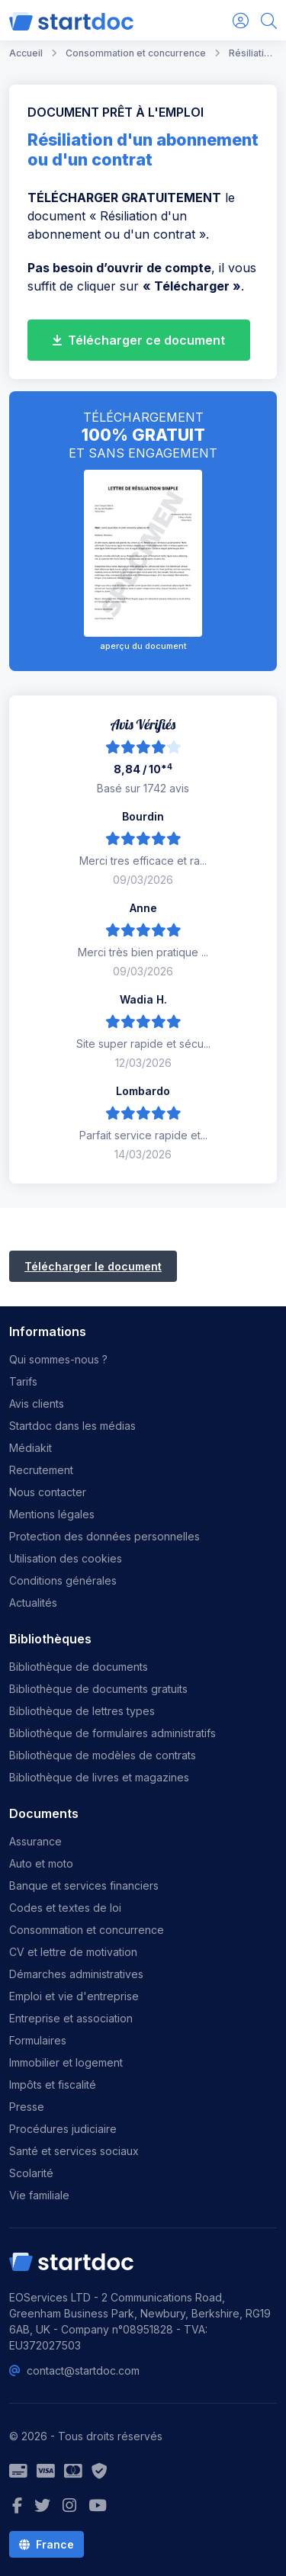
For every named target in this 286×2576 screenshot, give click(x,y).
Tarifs (23, 1381)
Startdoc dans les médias (72, 1425)
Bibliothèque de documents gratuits (98, 1688)
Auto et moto (41, 1863)
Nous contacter (47, 1492)
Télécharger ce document (139, 340)
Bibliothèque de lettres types (82, 1710)
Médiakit (30, 1447)
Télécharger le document (93, 1266)
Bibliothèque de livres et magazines (99, 1777)
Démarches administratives (76, 1973)
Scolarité (31, 2172)
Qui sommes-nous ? (58, 1359)
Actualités (33, 1602)
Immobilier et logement (66, 2062)
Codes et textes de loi (65, 1907)
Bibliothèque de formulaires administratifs (112, 1732)
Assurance (35, 1841)
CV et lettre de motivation (73, 1951)
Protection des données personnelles (104, 1536)
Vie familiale (39, 2195)
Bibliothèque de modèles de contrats (102, 1755)
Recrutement (41, 1469)
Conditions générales (63, 1580)
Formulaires (37, 2040)
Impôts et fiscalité (52, 2084)
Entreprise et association (71, 2018)
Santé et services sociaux (74, 2150)
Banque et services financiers (84, 1885)
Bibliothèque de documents (78, 1666)
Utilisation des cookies (65, 1558)
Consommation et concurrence (86, 1929)
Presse (26, 2106)
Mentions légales (52, 1514)
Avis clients (36, 1403)
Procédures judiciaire (63, 2128)
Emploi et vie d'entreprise (74, 1996)
